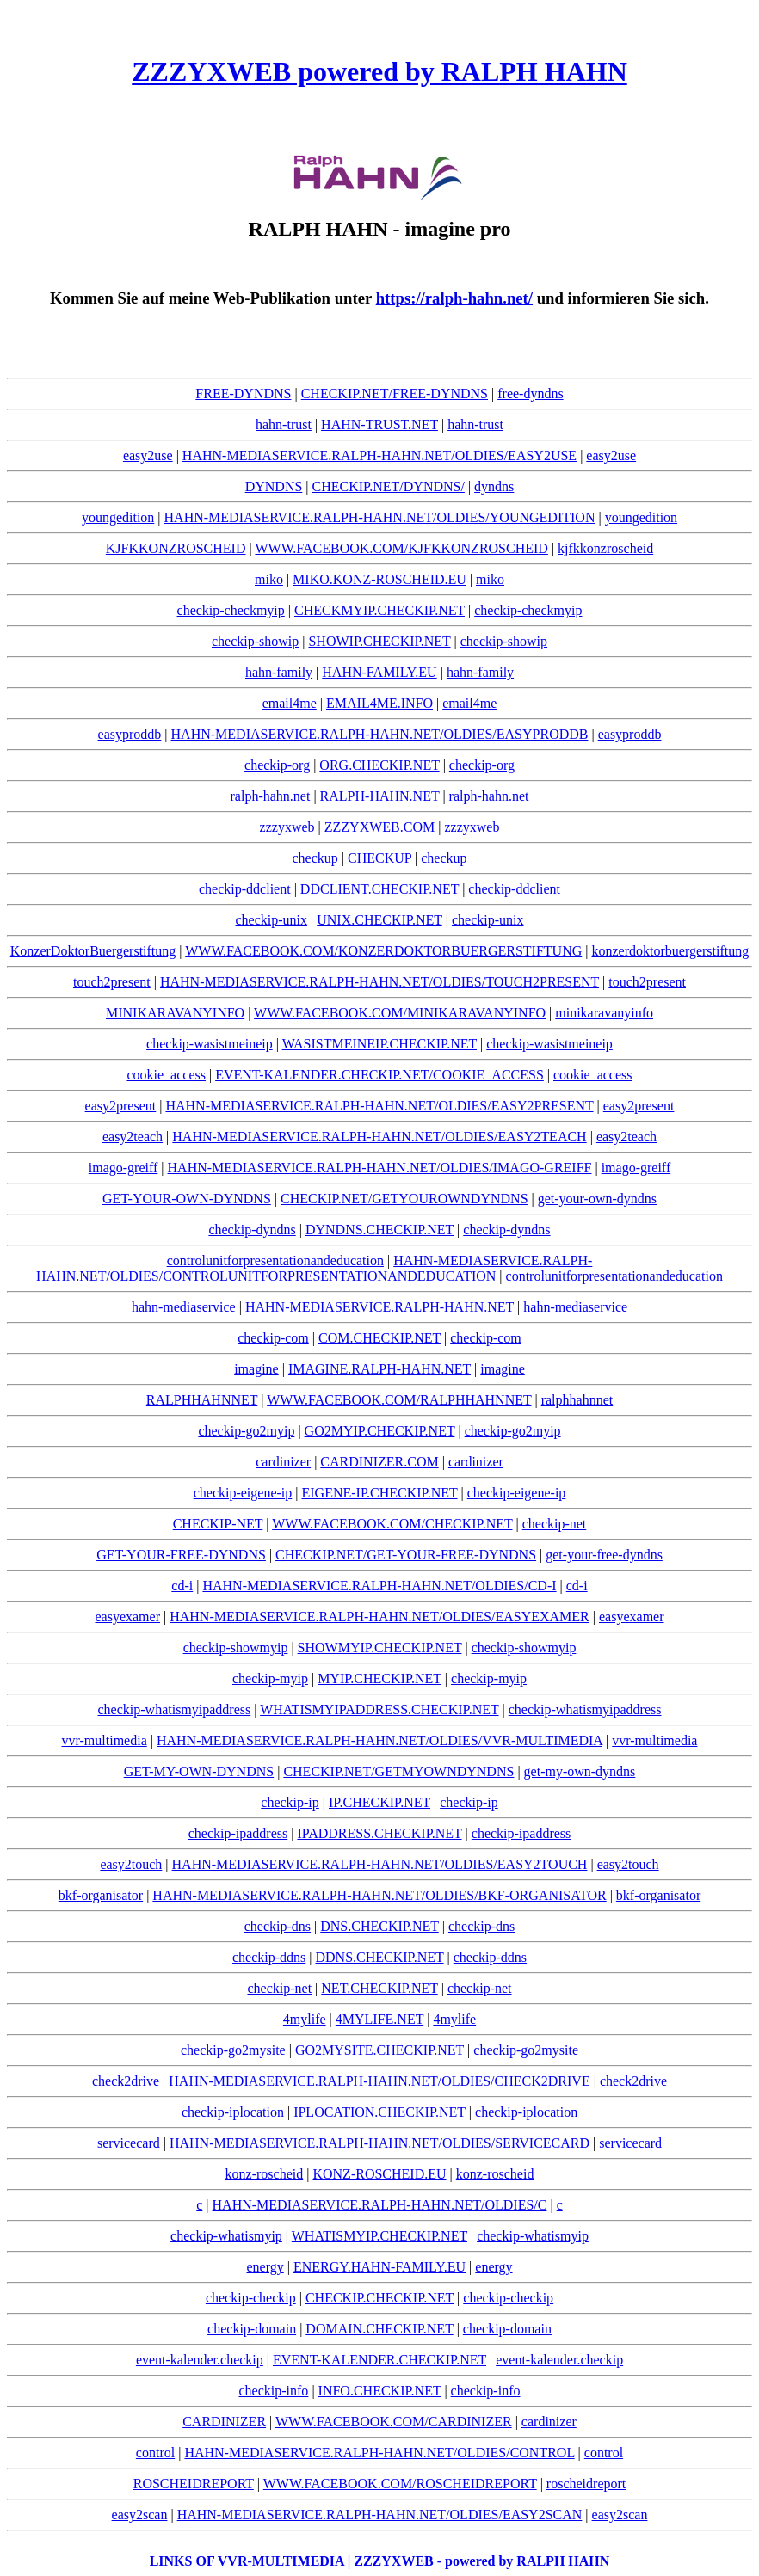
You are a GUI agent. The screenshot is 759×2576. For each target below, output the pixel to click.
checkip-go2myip (246, 1430)
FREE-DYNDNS (243, 393)
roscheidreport (586, 2483)
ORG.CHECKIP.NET (379, 765)
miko (269, 579)
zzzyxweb (287, 827)
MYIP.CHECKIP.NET (379, 1678)
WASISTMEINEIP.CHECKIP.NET (379, 1043)
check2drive (125, 2081)
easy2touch (131, 1864)
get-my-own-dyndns (580, 1771)
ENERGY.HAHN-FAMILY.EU (379, 2266)
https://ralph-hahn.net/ (454, 298)
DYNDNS (274, 486)
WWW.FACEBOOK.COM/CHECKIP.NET (392, 1523)
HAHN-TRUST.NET (379, 424)
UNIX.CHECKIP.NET (379, 920)
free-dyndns (530, 393)
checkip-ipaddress (238, 1833)
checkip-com (273, 1338)
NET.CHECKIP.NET (379, 1988)
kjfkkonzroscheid (605, 548)
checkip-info (274, 2390)
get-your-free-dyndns (604, 1554)
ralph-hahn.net (271, 796)
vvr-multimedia (104, 1740)
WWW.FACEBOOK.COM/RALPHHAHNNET (399, 1400)
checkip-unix (272, 920)
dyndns (494, 486)
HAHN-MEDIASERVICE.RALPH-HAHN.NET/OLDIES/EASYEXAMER (379, 1616)
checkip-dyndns (251, 1229)
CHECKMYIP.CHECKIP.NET (379, 610)
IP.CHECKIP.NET (379, 1802)
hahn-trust (284, 424)
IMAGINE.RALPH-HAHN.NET (379, 1369)
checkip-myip (270, 1678)
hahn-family (278, 672)
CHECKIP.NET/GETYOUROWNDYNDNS (404, 1198)
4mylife (304, 2019)
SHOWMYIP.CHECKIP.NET (380, 1647)
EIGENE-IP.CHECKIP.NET (379, 1492)
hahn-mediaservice (184, 1307)
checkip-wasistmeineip (209, 1043)
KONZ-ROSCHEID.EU (379, 2174)
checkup (314, 858)
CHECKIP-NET (218, 1523)
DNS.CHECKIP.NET (379, 1926)
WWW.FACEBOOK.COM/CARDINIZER (393, 2421)
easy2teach (132, 1136)
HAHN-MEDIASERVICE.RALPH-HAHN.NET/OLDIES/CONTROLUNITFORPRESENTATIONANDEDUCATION (314, 1268)
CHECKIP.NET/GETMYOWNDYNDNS (398, 1771)
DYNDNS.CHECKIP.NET (379, 1229)
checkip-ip (290, 1802)
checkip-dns (277, 1926)
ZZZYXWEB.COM (379, 827)
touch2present (112, 981)
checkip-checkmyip (231, 610)
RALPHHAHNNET (201, 1400)
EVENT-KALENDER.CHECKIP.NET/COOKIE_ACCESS (379, 1074)
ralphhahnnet (577, 1400)
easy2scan (140, 2514)
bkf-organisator (101, 1895)
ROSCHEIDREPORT (193, 2483)
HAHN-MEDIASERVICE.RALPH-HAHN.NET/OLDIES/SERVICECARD (379, 2143)
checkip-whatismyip (226, 2236)
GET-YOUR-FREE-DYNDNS (181, 1554)
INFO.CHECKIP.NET (379, 2390)
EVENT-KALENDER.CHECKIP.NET (379, 2359)
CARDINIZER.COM (379, 1461)
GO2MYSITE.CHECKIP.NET (379, 2050)
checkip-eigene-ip (243, 1492)
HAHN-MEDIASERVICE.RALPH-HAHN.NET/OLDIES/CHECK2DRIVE (379, 2081)
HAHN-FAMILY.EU (379, 672)
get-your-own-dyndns (597, 1198)
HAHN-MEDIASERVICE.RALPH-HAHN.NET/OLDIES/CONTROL (379, 2452)
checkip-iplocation (233, 2112)
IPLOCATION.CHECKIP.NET (379, 2112)
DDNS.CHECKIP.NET (379, 1957)
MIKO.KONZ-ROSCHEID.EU (379, 579)
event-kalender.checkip (199, 2359)
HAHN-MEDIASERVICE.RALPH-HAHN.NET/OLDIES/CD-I (379, 1585)
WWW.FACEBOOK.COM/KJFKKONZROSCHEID (401, 548)
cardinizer (283, 1461)
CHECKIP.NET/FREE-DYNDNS (394, 393)
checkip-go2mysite (233, 2050)
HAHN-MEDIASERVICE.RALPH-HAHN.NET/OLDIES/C (380, 2205)
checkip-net (554, 1523)
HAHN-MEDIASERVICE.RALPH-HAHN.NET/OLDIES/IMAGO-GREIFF (380, 1167)
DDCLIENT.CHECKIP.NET (379, 889)
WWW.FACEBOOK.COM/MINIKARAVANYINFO (400, 1012)
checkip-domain (251, 2328)
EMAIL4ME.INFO (379, 703)
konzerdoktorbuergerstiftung (670, 951)
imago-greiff (123, 1167)
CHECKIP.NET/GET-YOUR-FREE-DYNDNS (405, 1554)
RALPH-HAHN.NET (380, 796)
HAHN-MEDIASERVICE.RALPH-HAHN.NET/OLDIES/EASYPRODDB (380, 734)
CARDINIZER (224, 2421)
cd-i (182, 1585)
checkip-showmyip (235, 1647)
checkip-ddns (268, 1957)
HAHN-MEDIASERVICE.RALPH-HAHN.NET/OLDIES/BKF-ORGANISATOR (379, 1895)
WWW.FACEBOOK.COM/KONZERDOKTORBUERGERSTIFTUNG (383, 951)
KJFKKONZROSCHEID (176, 548)
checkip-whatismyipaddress (174, 1709)
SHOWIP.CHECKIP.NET (379, 641)
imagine (256, 1369)
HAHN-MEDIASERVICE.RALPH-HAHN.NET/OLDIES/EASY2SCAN (380, 2514)
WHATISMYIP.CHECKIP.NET (379, 2236)
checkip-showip (255, 641)
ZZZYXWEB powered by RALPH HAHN (379, 71)
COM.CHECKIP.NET (379, 1338)
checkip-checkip (251, 2297)
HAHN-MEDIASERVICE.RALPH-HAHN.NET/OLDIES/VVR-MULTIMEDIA (379, 1740)
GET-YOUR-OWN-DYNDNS (186, 1198)
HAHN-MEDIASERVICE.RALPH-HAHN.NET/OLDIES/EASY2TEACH (379, 1136)
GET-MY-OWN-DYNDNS (199, 1771)
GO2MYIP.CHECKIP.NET (380, 1430)
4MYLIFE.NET (379, 2019)
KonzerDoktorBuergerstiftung (93, 951)
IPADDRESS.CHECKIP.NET (379, 1833)
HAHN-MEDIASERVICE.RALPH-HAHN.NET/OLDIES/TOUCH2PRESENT (379, 981)
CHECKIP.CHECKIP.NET (379, 2297)
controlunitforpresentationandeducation (275, 1260)
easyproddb (130, 734)
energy (264, 2266)
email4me (289, 703)
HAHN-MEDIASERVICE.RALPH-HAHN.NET (379, 1307)
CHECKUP (379, 858)
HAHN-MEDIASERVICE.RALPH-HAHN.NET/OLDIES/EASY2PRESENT (379, 1105)
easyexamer (127, 1616)
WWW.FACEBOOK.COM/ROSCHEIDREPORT (400, 2483)
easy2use (148, 455)
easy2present (121, 1105)
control (155, 2452)
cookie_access (166, 1074)
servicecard (128, 2143)
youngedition (118, 517)
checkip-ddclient (245, 889)
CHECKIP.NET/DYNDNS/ (388, 486)
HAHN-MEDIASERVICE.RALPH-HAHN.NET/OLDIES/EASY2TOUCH (380, 1864)
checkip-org (277, 765)
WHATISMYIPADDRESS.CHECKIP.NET (379, 1709)
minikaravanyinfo (604, 1012)
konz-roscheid (264, 2174)
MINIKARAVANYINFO (175, 1012)
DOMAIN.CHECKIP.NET (379, 2328)
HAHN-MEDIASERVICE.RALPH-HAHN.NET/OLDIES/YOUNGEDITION (379, 517)
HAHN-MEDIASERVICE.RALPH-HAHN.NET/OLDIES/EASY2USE (379, 455)
